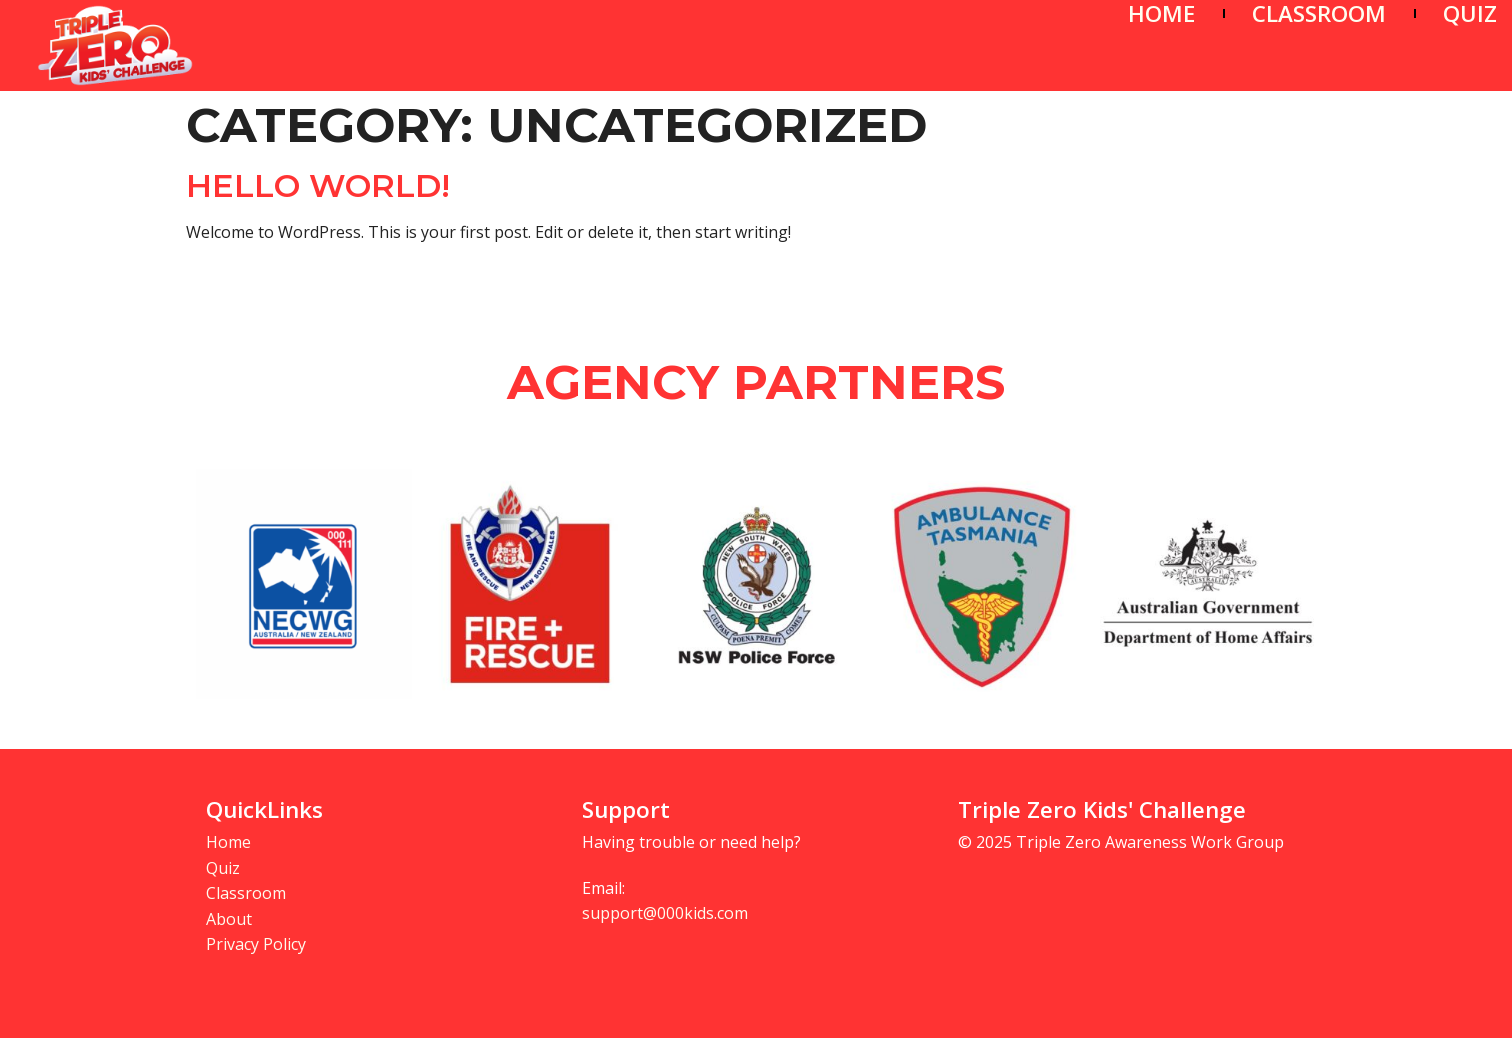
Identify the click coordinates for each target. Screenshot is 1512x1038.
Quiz (223, 868)
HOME (1161, 13)
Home (228, 842)
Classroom (246, 893)
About (229, 919)
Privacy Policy (256, 944)
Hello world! (318, 185)
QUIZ (1470, 13)
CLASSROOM (1319, 13)
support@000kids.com (665, 913)
